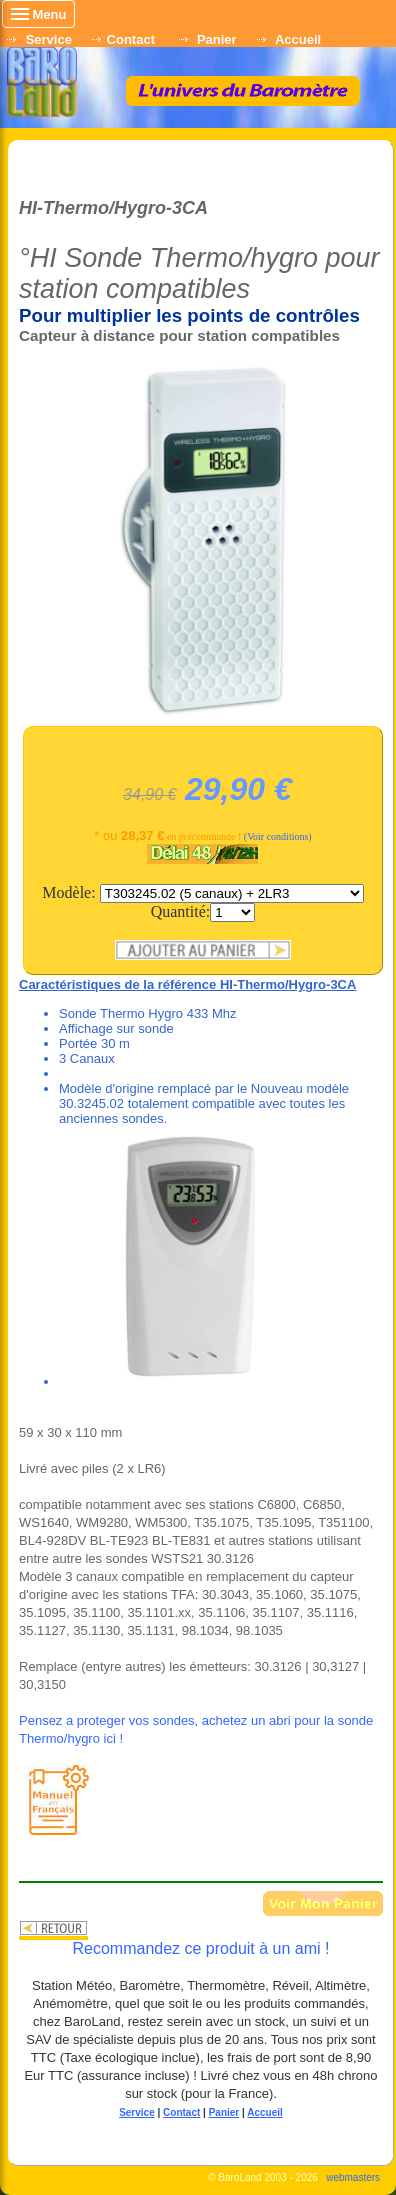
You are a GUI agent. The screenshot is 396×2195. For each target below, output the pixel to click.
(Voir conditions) (278, 836)
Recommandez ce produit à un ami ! (200, 1948)
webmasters (353, 2177)
